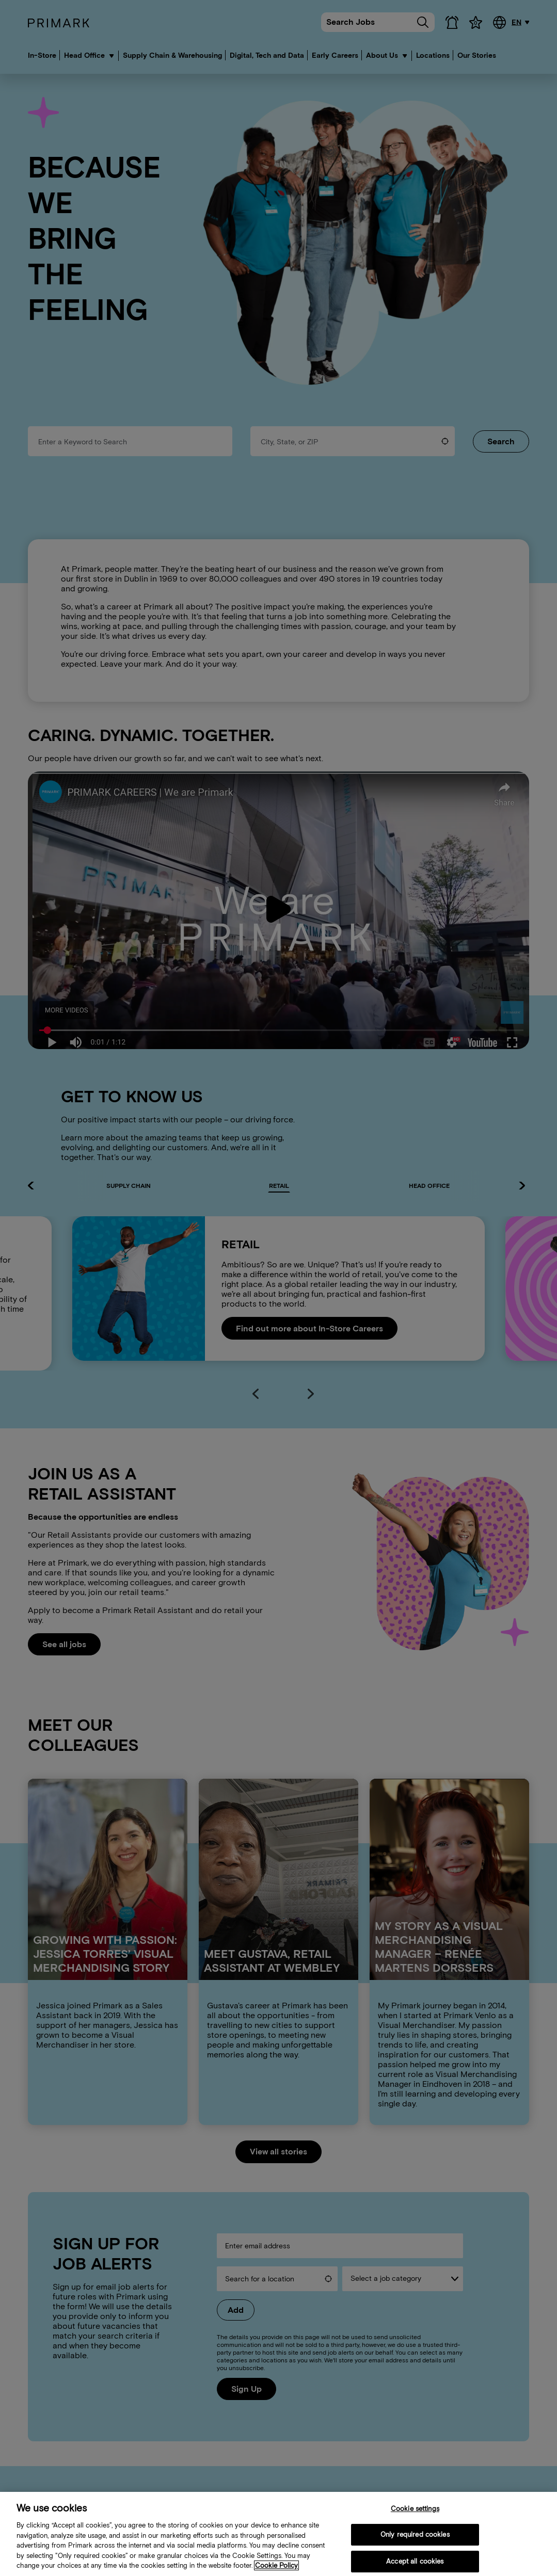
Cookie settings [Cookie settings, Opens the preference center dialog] (415, 2509)
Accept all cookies (414, 2561)
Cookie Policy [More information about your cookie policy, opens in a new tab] (276, 2565)
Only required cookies (415, 2534)
